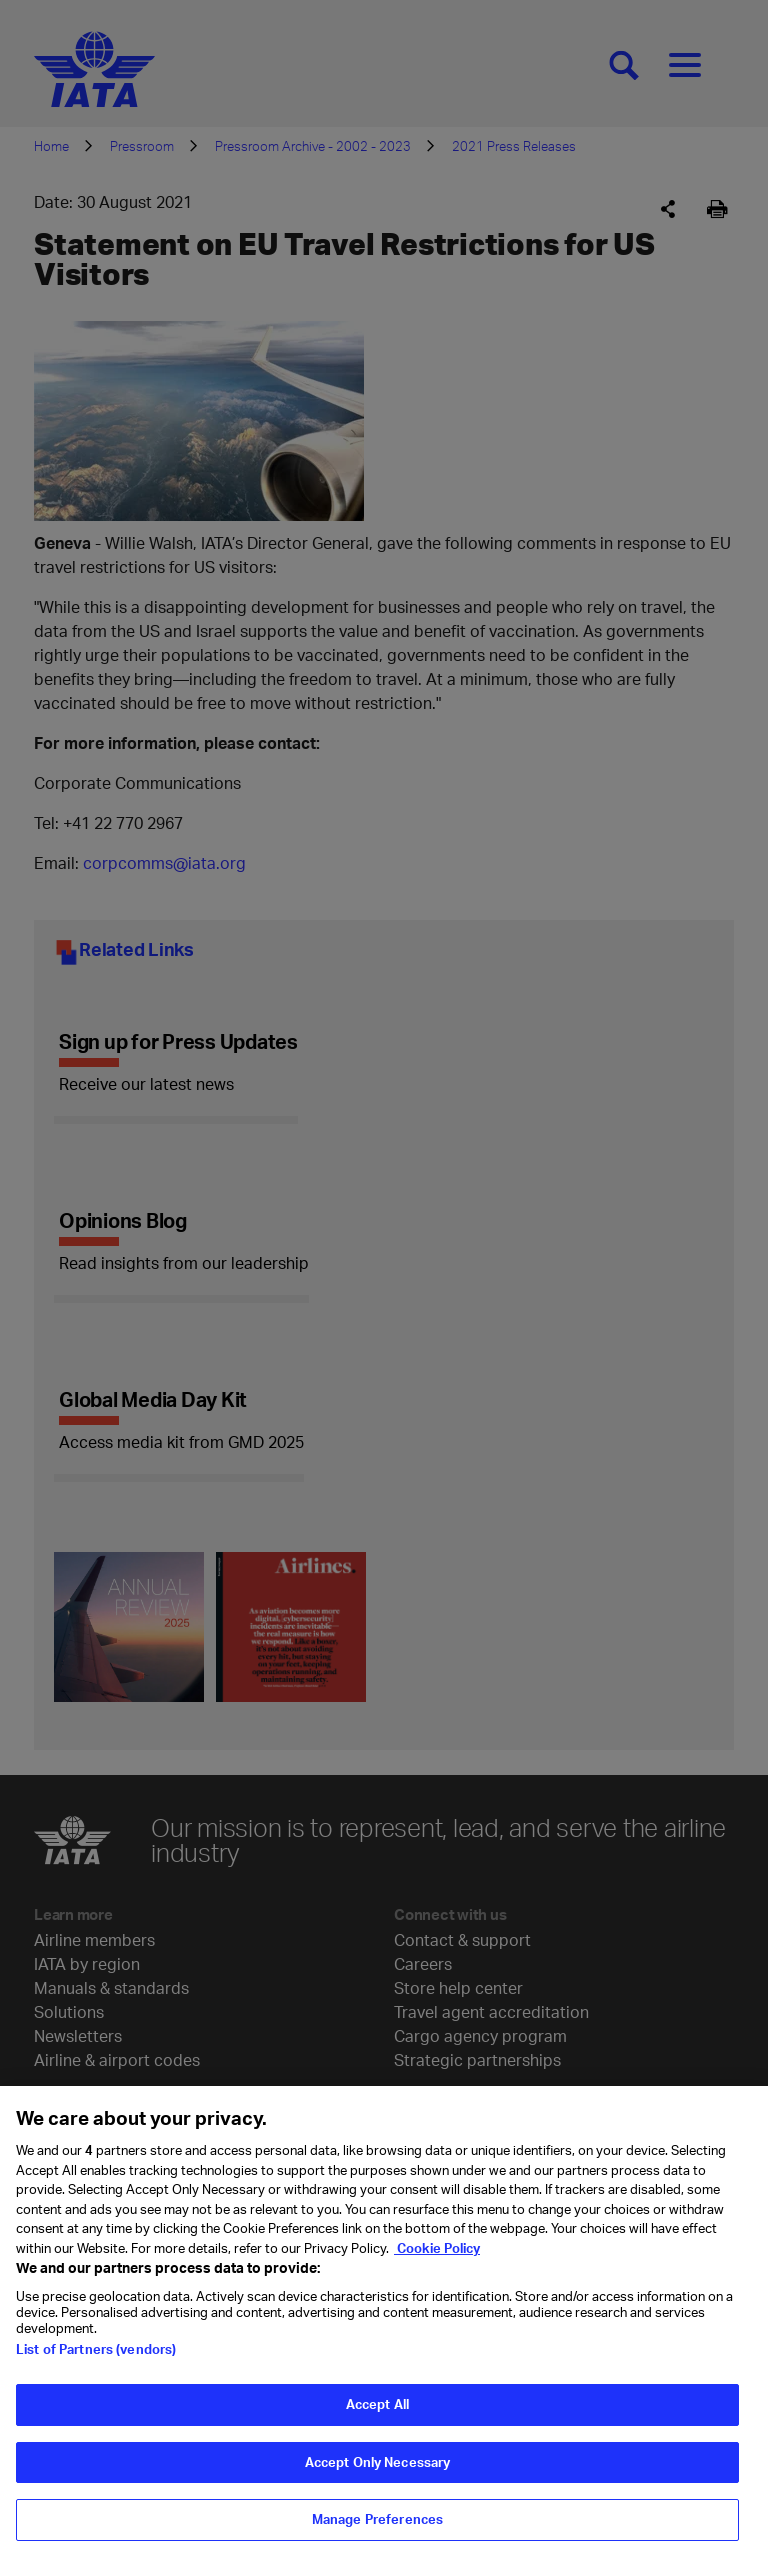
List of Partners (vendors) (96, 2349)
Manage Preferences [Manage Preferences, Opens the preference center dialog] (377, 2519)
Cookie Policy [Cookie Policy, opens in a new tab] (437, 2248)
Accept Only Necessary (378, 2462)
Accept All (377, 2404)
